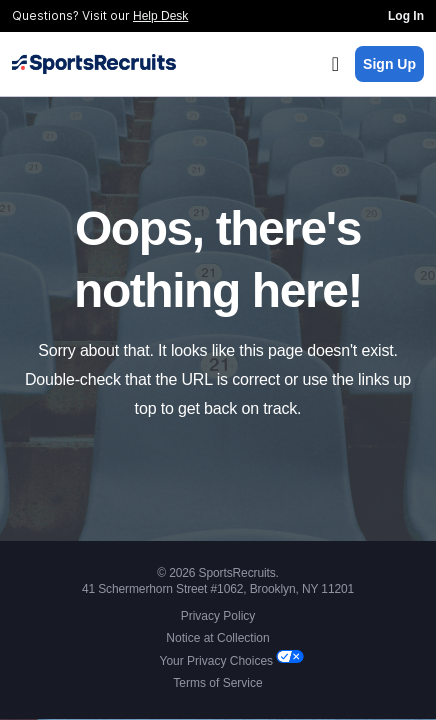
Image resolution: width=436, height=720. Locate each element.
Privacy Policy (218, 616)
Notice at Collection (217, 638)
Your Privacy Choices (218, 661)
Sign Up (389, 64)
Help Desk (160, 16)
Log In (406, 16)
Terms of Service (217, 683)
